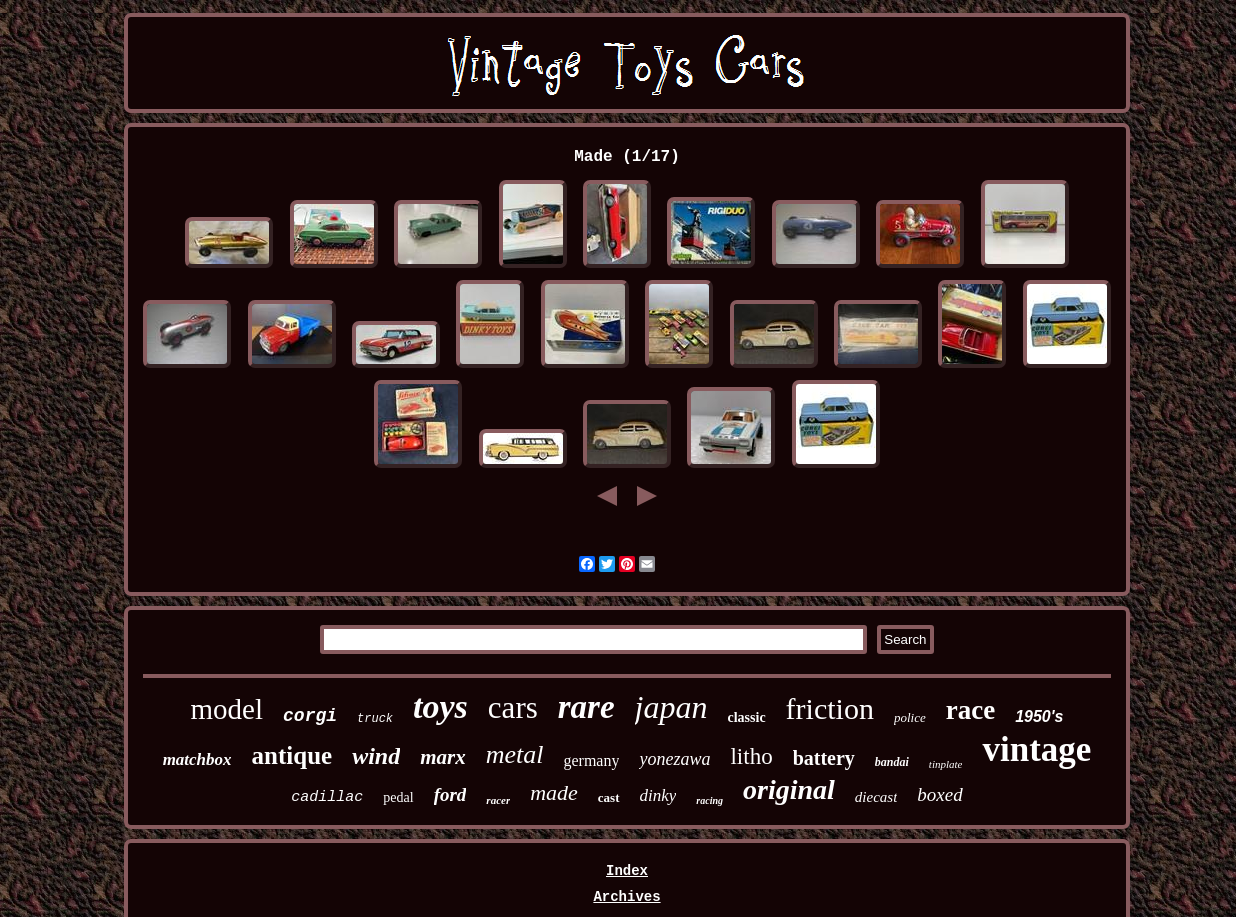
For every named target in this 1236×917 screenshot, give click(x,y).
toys (440, 706)
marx (443, 757)
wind (376, 756)
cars (513, 707)
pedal (398, 797)
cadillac (327, 797)
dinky (658, 795)
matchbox (197, 759)
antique (292, 755)
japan (671, 707)
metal (515, 754)
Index (627, 871)
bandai (892, 762)
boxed (939, 794)
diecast (876, 797)
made (554, 792)
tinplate (946, 764)
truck (375, 719)
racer (498, 800)
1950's (1039, 716)
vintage (1036, 749)
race (970, 710)
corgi (310, 716)
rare (586, 707)
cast (609, 797)
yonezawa (674, 759)
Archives (626, 897)
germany (591, 760)
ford (450, 794)
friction (830, 708)
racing (709, 800)
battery (824, 758)
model (227, 709)
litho (751, 756)
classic (747, 717)
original (789, 789)
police (910, 717)
